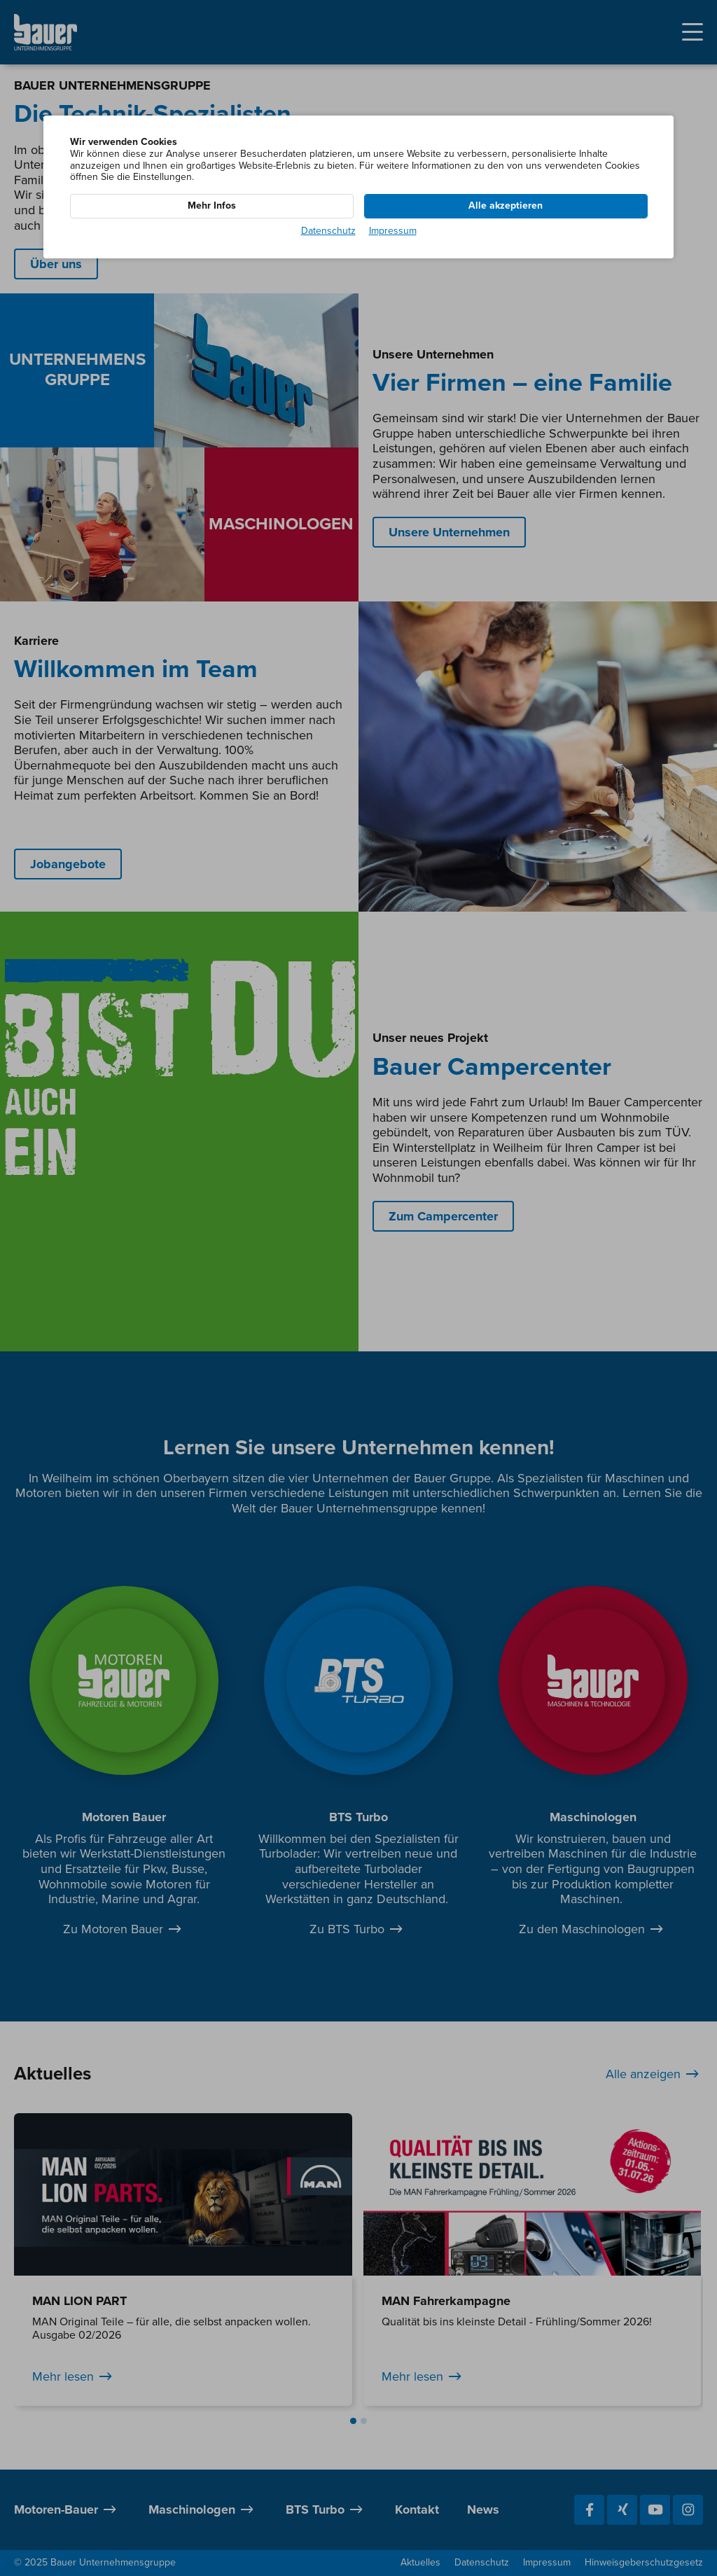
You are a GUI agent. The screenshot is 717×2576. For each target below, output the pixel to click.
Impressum (393, 231)
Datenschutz (328, 231)
